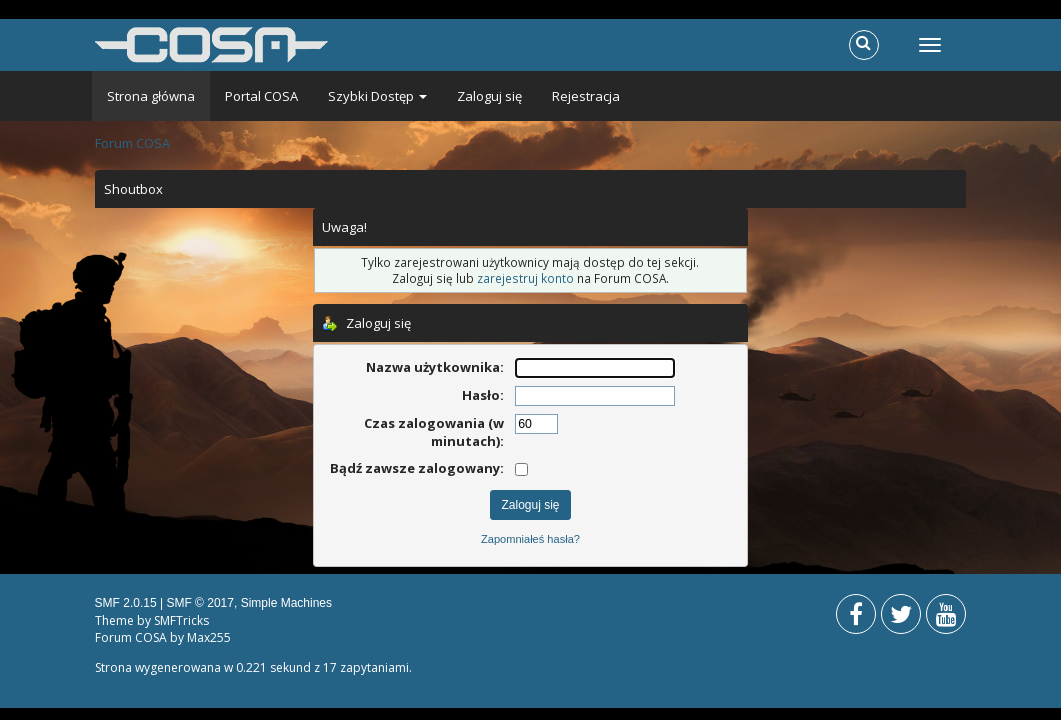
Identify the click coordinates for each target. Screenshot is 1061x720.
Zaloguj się (489, 96)
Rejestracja (586, 96)
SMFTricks (181, 620)
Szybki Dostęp (377, 96)
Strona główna (151, 96)
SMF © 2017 (200, 603)
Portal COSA (261, 96)
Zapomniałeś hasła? (530, 539)
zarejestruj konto (525, 278)
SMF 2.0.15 (126, 603)
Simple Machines (286, 603)
